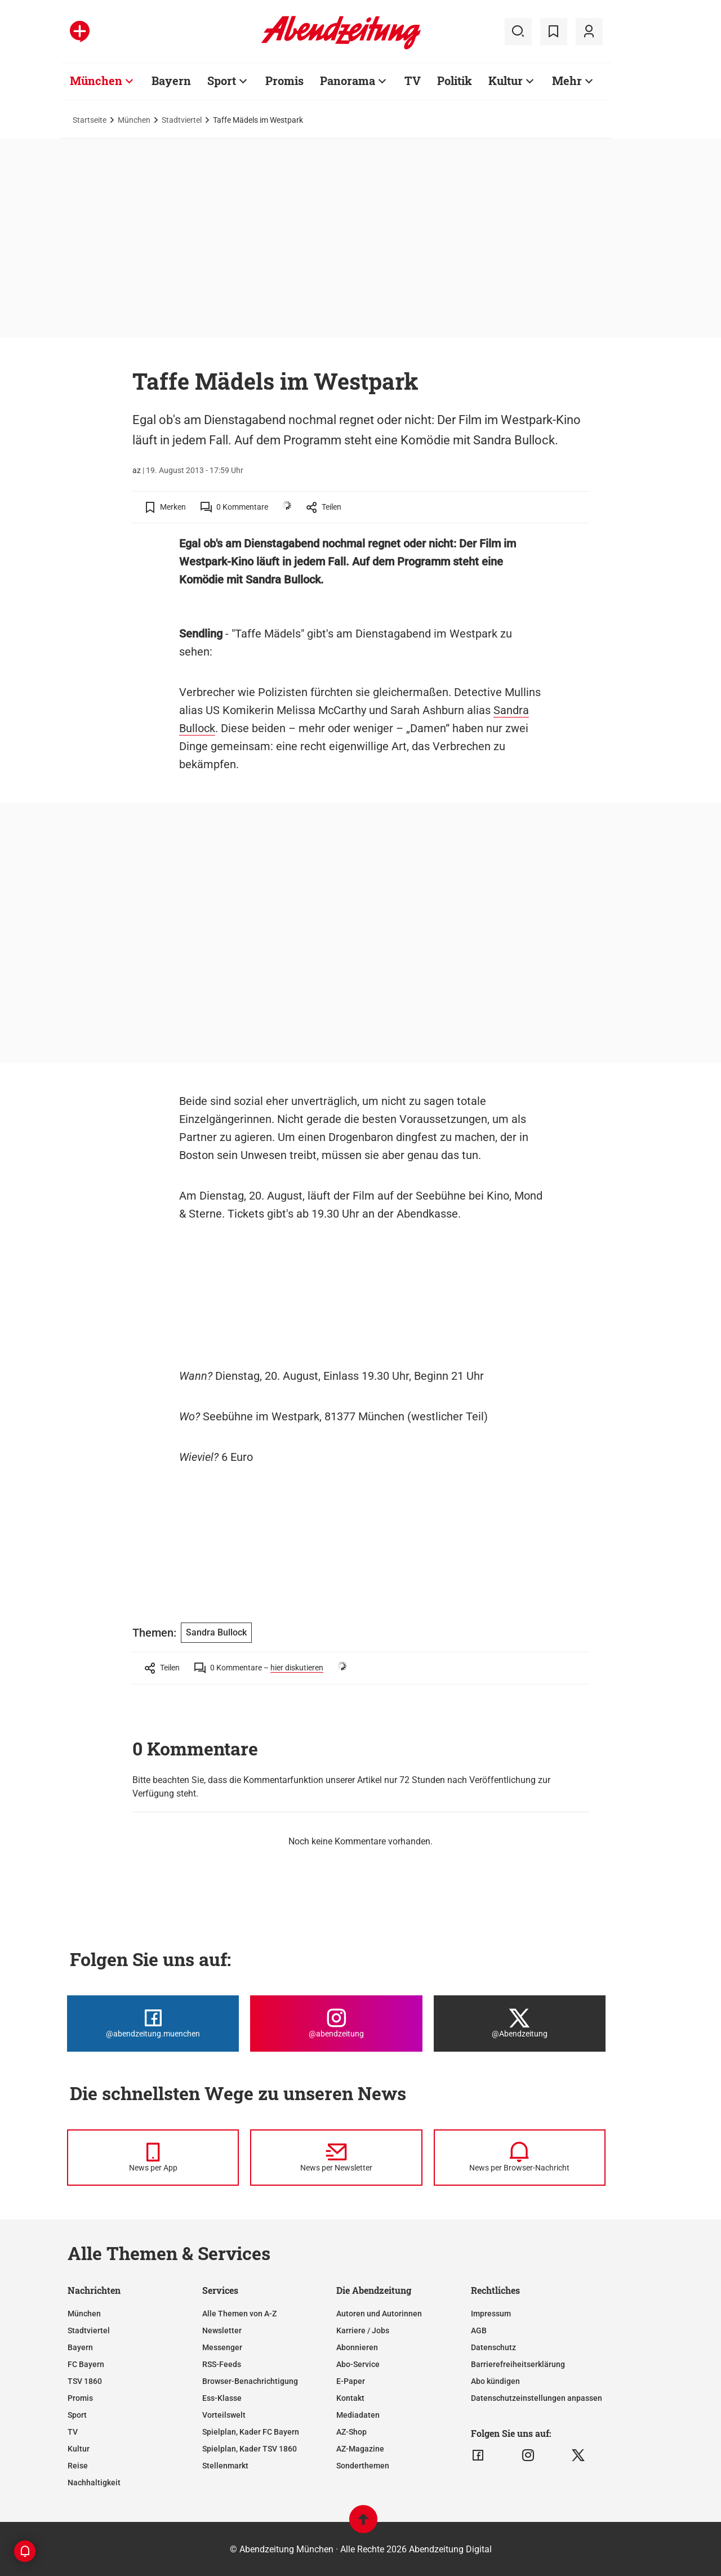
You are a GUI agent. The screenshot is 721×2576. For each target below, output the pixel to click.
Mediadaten (358, 2414)
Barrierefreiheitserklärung (518, 2364)
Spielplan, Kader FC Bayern (250, 2431)
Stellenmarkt (225, 2465)
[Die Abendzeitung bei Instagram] (336, 2023)
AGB (479, 2330)
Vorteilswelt (224, 2414)
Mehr (567, 80)
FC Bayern (86, 2364)
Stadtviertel (182, 119)
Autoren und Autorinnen (379, 2313)
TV (412, 80)
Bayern (171, 80)
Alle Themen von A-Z (239, 2313)
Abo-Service (358, 2364)
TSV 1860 (85, 2381)
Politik (454, 80)
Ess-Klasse (222, 2398)
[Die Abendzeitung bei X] (520, 2023)
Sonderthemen (362, 2465)
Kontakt (350, 2398)
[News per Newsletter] (336, 2157)
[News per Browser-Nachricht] (520, 2157)
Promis (284, 80)
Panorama (347, 80)
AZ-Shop (351, 2431)
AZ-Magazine (360, 2448)
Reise (78, 2465)
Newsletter (222, 2330)
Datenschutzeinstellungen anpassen (536, 2398)
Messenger (222, 2347)
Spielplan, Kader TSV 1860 (249, 2448)
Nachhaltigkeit (94, 2482)
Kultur (505, 80)
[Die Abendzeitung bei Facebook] (153, 2023)
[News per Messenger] (153, 2157)
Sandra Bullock (216, 1632)
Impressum (491, 2313)
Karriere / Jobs (362, 2330)
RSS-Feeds (221, 2364)
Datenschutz (493, 2347)
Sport (221, 80)
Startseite (89, 119)
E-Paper (350, 2381)
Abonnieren (357, 2347)
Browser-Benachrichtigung (250, 2381)
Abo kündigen (495, 2381)
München (96, 80)
